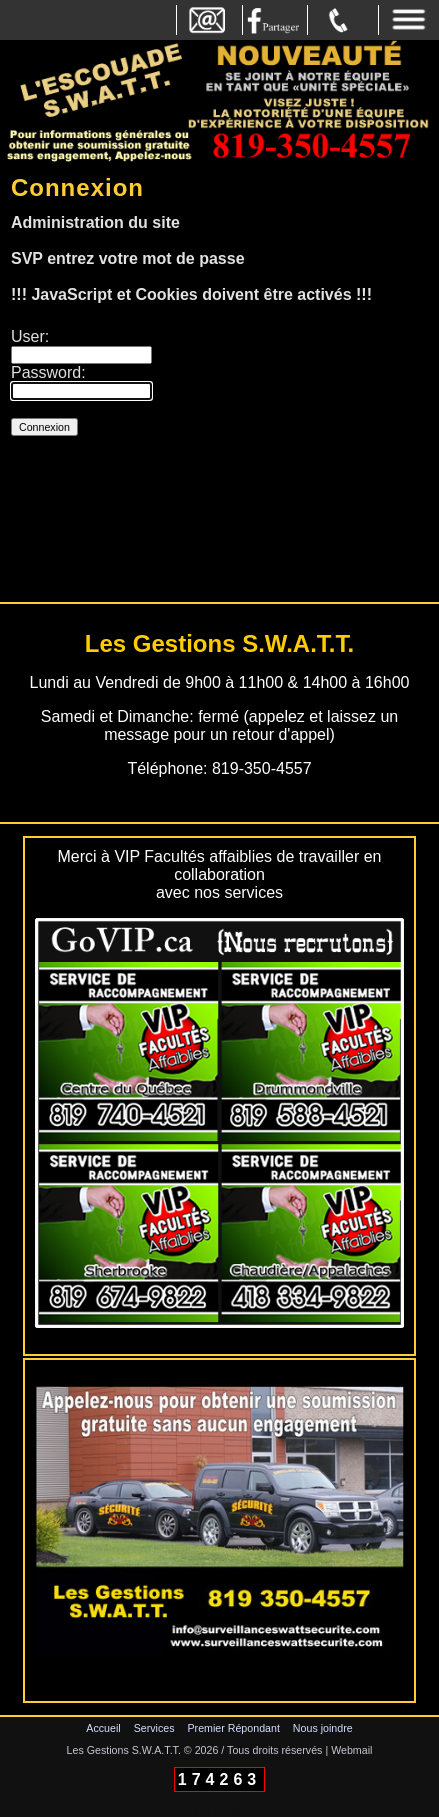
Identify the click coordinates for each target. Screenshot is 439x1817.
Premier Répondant (233, 1728)
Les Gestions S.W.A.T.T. (124, 1750)
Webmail (351, 1750)
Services (154, 1728)
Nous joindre (323, 1728)
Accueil (103, 1728)
